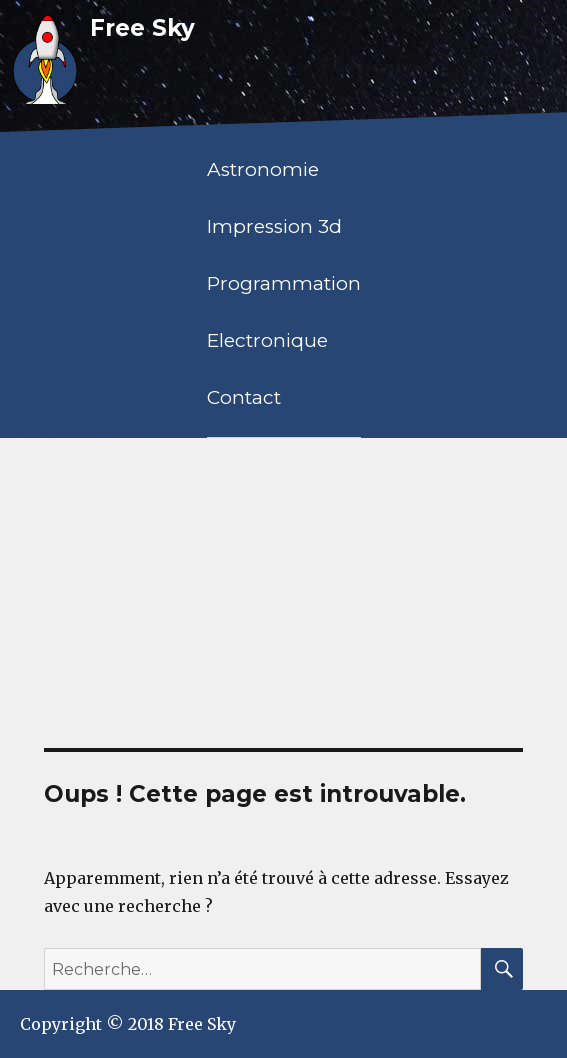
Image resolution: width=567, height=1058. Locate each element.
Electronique (267, 340)
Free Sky (142, 28)
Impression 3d (274, 226)
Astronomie (263, 169)
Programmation (284, 283)
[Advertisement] (285, 590)
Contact (244, 397)
